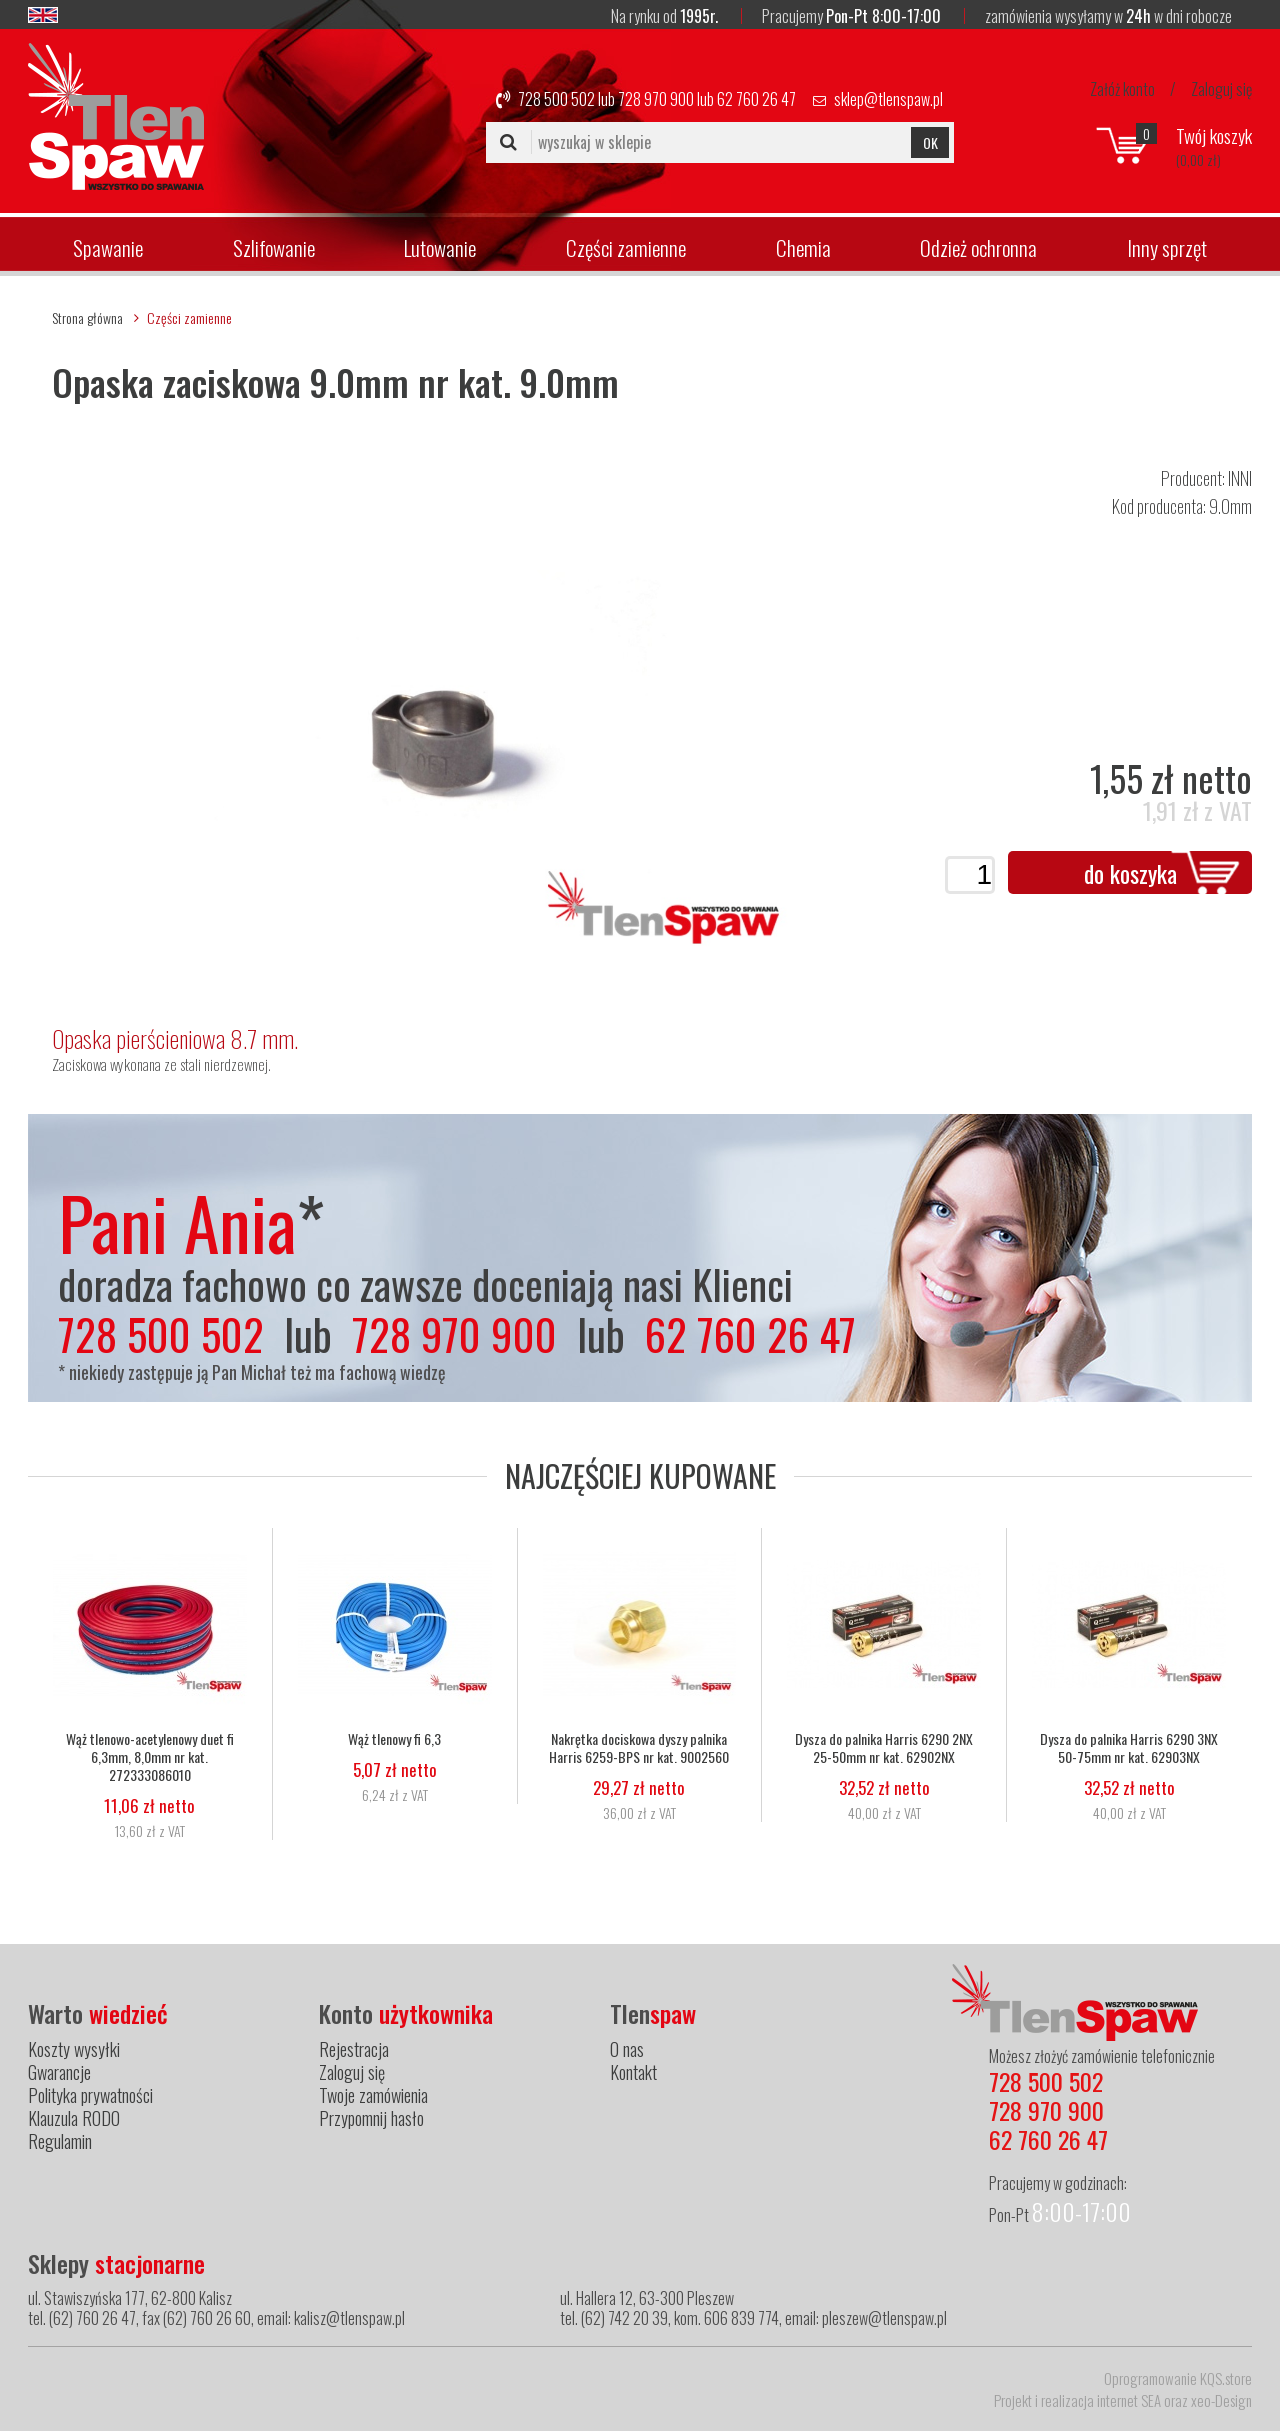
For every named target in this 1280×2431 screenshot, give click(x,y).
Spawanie (108, 247)
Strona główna (87, 317)
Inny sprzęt (1167, 247)
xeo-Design (1221, 2400)
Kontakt (633, 2072)
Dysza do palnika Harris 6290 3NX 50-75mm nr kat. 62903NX (1129, 1748)
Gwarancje (59, 2072)
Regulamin (60, 2141)
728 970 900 (656, 99)
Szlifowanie (274, 247)
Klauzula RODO (74, 2118)
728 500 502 (556, 99)
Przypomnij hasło (371, 2118)
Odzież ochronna (978, 247)
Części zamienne (626, 247)
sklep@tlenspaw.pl (888, 99)
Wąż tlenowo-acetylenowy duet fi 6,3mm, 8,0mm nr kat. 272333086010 (150, 1757)
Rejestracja (354, 2049)
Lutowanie (440, 247)
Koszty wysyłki (74, 2049)
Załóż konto (1122, 89)
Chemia (803, 247)
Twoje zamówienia (373, 2095)
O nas (627, 2049)
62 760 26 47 (756, 99)
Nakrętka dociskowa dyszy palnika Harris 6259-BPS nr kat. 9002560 (639, 1748)
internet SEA (1129, 2400)
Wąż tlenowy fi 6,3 (394, 1739)
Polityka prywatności (90, 2095)
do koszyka (1130, 873)
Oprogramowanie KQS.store (1178, 2378)
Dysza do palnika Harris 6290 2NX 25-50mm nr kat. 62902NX (884, 1748)
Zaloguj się (1221, 89)
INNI (1240, 478)
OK (930, 142)
